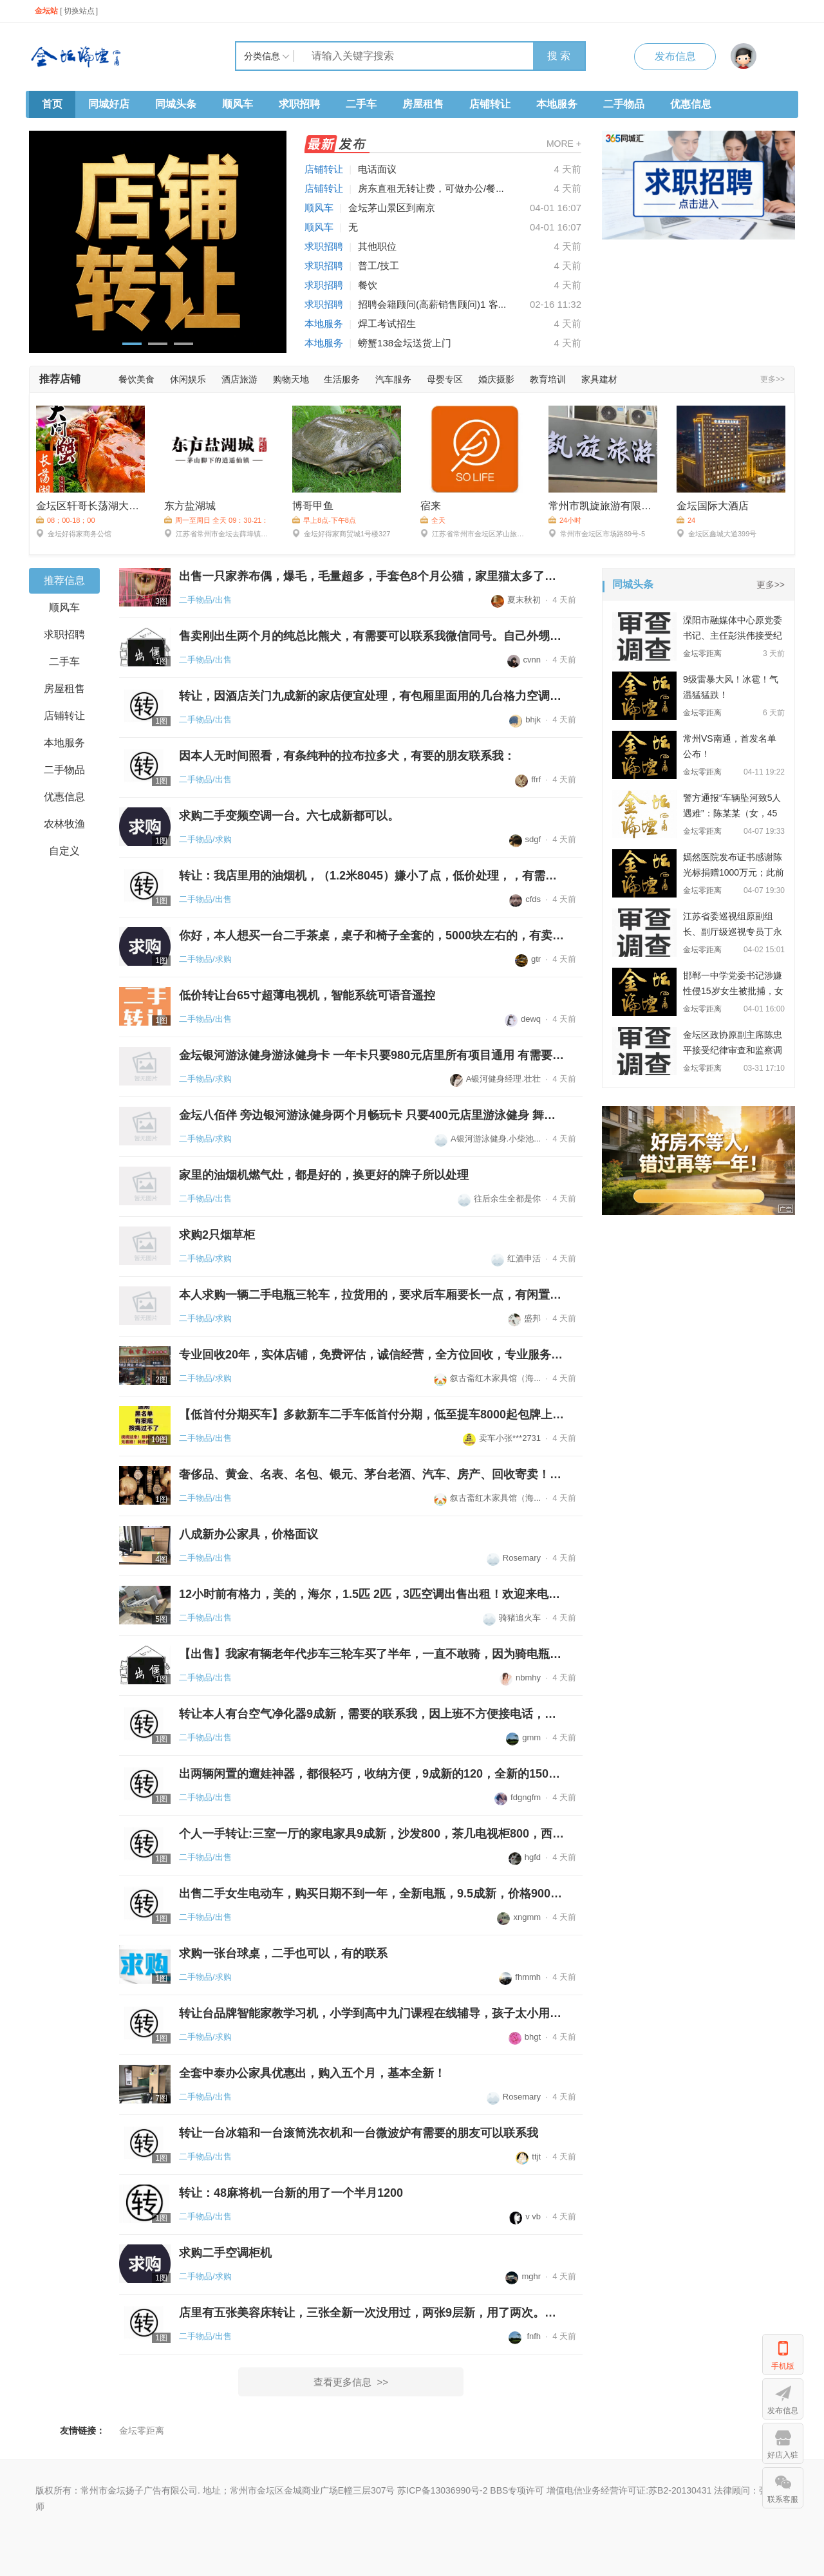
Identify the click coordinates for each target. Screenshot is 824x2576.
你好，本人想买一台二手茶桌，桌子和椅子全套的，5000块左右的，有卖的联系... (372, 935)
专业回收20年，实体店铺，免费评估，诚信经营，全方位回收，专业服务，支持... (372, 1354)
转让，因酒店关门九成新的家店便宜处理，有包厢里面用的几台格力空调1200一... (372, 696)
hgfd (525, 1857)
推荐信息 (64, 580)
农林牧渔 (64, 823)
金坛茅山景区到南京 (391, 207)
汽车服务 (393, 379)
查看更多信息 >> (351, 2381)
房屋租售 (423, 104)
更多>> (772, 379)
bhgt (525, 2037)
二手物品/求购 (205, 839)
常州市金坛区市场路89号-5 (596, 533)
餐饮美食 (136, 379)
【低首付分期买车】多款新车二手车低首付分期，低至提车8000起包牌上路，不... (372, 1414)
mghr (523, 2276)
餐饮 (367, 284)
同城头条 (175, 104)
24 (686, 520)
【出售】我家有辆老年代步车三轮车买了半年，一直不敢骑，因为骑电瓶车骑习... (372, 1654)
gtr (528, 959)
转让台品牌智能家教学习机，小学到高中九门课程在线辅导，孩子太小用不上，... (372, 2013)
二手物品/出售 (205, 600)
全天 (432, 520)
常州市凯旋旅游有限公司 (602, 505)
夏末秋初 (516, 600)
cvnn (524, 659)
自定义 (64, 850)
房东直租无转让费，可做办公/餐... (431, 188)
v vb (525, 2216)
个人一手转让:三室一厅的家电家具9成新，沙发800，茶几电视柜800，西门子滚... (372, 1833)
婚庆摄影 (496, 379)
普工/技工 (378, 265)
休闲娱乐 (188, 379)
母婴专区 (445, 379)
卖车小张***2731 (502, 1438)
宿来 (430, 505)
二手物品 (623, 104)
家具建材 (599, 379)
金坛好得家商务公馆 (73, 533)
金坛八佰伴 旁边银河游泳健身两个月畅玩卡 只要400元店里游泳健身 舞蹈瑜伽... (372, 1115)
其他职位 (377, 246)
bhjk (525, 719)
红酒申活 (516, 1258)
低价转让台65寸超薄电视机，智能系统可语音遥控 (307, 995)
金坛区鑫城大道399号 (716, 533)
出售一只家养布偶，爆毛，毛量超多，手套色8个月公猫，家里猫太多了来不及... (372, 576)
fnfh (525, 2336)
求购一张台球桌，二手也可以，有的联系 (283, 1953)
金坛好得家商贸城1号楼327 (341, 533)
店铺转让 (489, 104)
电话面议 (377, 169)
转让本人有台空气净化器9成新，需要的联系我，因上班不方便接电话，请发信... (372, 1713)
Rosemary (514, 1558)
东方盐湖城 (190, 505)
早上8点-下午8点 (324, 520)
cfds (525, 899)
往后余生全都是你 (499, 1198)
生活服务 (342, 379)
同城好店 (108, 104)
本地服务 (556, 104)
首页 (52, 104)
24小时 (564, 520)
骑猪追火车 (512, 1617)
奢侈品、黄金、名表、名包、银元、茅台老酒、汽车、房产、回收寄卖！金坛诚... (372, 1474)
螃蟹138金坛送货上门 (404, 342)
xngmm (519, 1917)
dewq (523, 1019)
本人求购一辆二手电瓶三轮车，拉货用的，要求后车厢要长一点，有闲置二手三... (372, 1294)
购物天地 (291, 379)
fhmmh (520, 1977)
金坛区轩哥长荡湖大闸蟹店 (90, 505)
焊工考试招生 (387, 323)
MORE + (564, 143)
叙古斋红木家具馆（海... (487, 1378)
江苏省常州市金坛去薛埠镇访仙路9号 (218, 533)
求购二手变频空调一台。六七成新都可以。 (289, 815)
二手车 (361, 104)
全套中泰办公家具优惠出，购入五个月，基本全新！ (312, 2073)
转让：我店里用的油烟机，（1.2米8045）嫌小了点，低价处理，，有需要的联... (372, 875)
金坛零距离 (141, 2430)
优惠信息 (690, 104)
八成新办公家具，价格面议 (248, 1534)
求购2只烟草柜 (217, 1234)
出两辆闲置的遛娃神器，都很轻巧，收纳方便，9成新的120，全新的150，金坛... (372, 1773)
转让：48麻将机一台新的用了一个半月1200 (291, 2192)
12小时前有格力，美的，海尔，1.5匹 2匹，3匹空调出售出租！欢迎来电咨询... (372, 1594)
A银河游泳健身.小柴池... (488, 1138)
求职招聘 (299, 104)
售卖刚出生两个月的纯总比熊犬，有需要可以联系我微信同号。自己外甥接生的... (372, 636)
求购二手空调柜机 (225, 2252)
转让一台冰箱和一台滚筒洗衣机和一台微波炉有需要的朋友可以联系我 (358, 2133)
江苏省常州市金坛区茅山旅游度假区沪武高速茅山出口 (474, 533)
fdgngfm (517, 1797)
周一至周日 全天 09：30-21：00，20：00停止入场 (216, 520)
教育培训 (548, 379)
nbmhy (520, 1677)
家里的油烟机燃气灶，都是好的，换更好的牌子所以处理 (324, 1175)
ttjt (528, 2156)
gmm (523, 1737)
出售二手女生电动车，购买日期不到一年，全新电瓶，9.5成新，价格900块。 (372, 1893)
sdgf (525, 839)
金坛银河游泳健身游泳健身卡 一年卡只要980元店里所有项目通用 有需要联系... (372, 1055)
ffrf (528, 779)
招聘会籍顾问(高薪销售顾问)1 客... (432, 304)
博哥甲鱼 (312, 505)
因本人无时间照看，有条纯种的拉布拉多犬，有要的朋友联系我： (347, 755)
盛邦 (524, 1318)
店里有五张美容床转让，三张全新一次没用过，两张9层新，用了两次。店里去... (372, 2312)
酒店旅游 (239, 379)
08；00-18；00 (65, 520)
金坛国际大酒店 (713, 505)
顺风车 (237, 104)
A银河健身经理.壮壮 (495, 1079)
